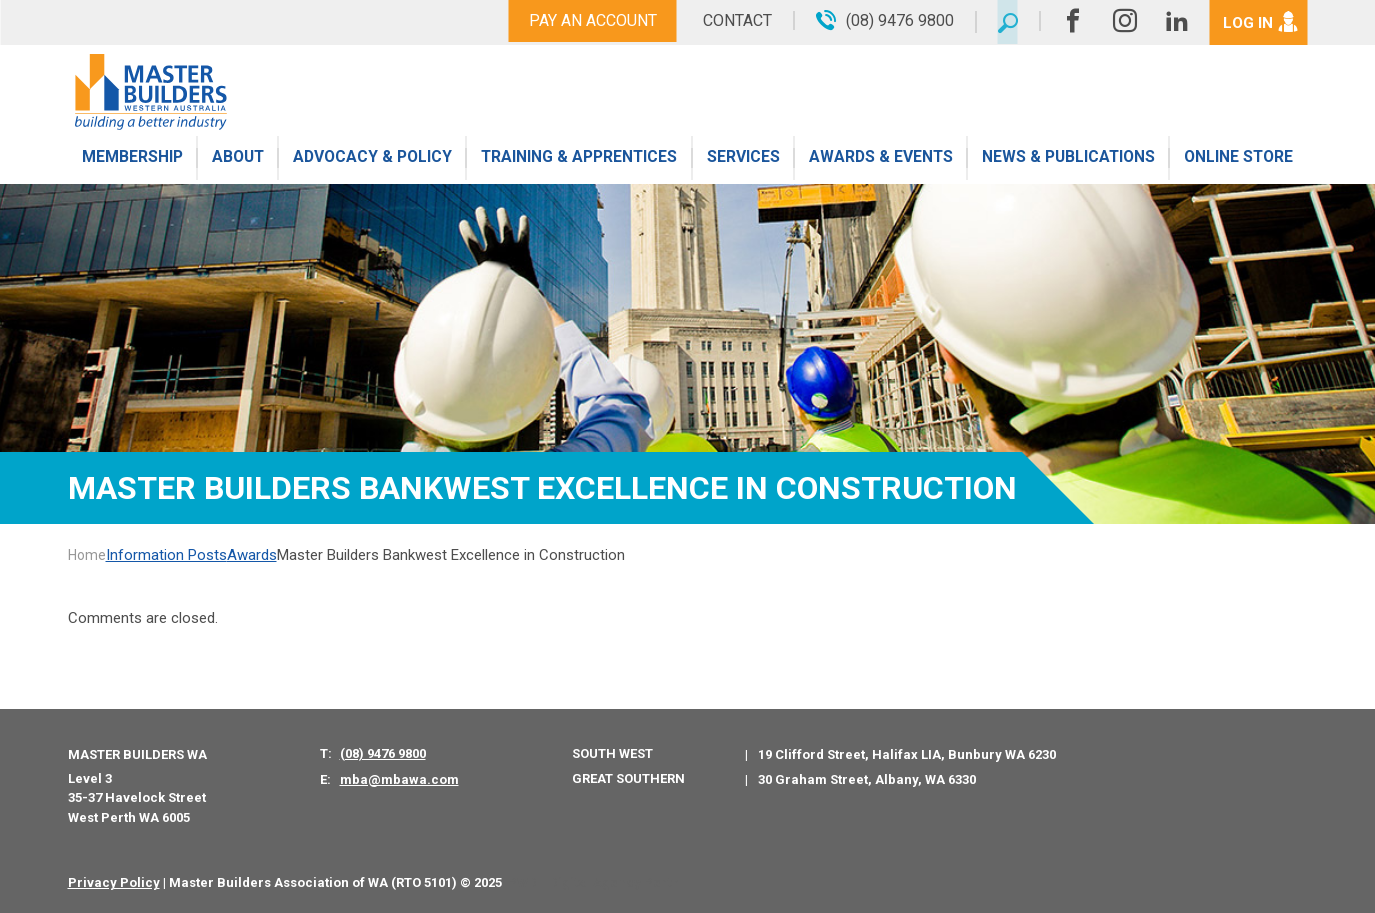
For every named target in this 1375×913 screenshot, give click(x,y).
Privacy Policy (114, 882)
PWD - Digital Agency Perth (593, 882)
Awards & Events (879, 162)
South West (612, 753)
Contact (730, 20)
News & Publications (1067, 162)
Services (743, 162)
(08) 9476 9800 (383, 753)
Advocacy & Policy (372, 162)
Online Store (1238, 162)
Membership (132, 162)
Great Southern (628, 778)
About (236, 162)
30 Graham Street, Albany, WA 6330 (867, 779)
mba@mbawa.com (399, 779)
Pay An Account (586, 20)
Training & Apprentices (580, 162)
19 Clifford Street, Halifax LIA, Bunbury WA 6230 (907, 754)
